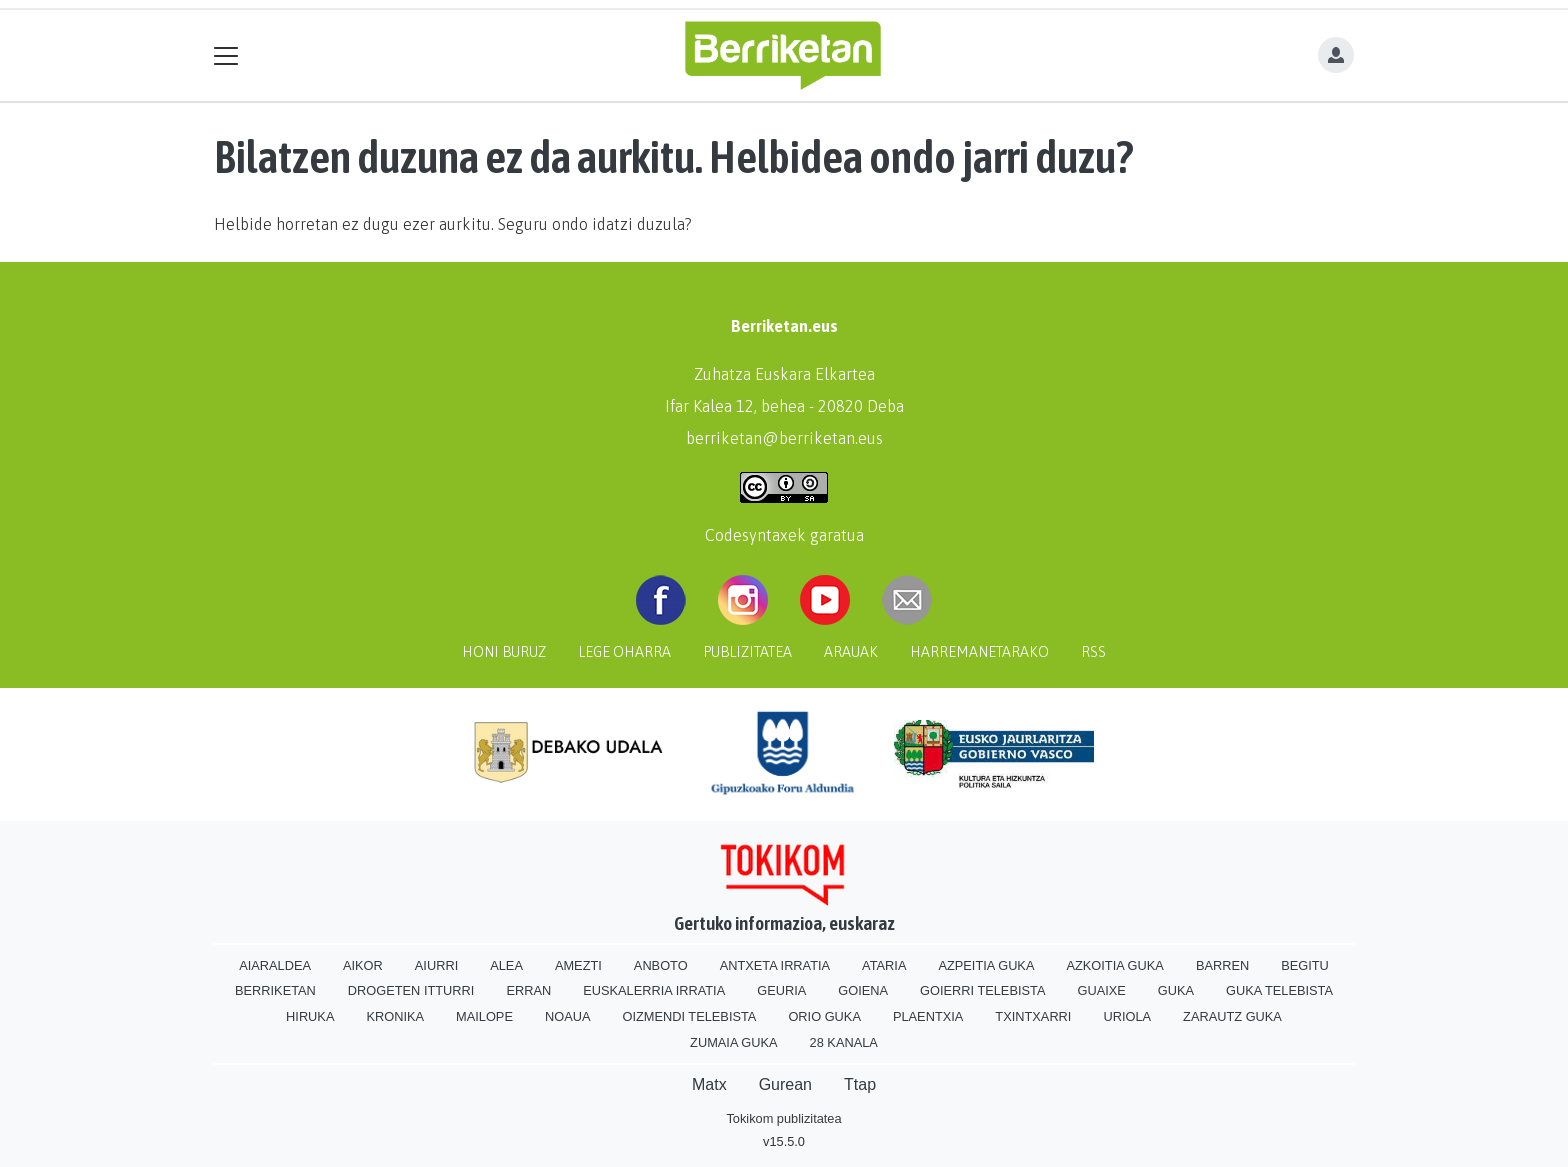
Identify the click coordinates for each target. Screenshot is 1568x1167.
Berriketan (275, 990)
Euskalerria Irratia (654, 990)
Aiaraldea (275, 965)
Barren (1222, 965)
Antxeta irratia (775, 965)
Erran (528, 990)
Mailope (484, 1016)
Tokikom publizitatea (783, 1118)
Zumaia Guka (733, 1042)
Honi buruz (504, 652)
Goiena (863, 990)
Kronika (395, 1016)
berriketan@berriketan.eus (784, 438)
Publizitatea (747, 652)
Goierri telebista (982, 990)
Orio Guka (824, 1016)
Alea (506, 965)
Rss (1093, 652)
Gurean (785, 1084)
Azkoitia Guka (1114, 965)
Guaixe (1101, 990)
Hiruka (310, 1016)
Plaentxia (928, 1016)
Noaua (568, 1016)
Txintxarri (1033, 1016)
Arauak (851, 652)
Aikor (363, 965)
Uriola (1127, 1016)
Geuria (781, 990)
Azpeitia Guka (986, 965)
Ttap (860, 1084)
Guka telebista (1279, 990)
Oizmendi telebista (689, 1016)
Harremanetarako (979, 652)
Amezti (578, 965)
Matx (709, 1084)
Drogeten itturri (411, 990)
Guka (1176, 990)
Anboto (661, 965)
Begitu (1305, 965)
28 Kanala (844, 1042)
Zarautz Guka (1232, 1016)
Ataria (884, 965)
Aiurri (436, 965)
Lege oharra (624, 652)
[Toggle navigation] (226, 55)
